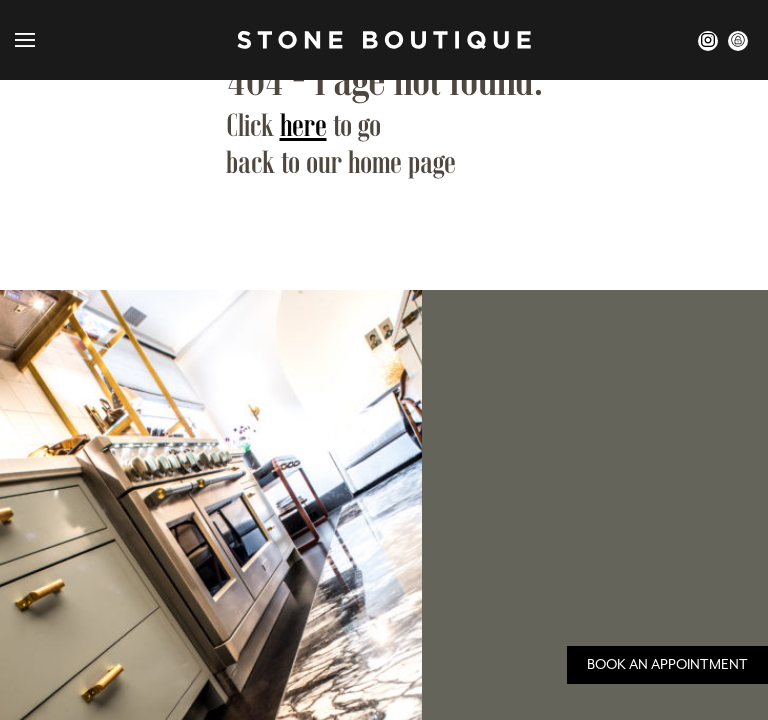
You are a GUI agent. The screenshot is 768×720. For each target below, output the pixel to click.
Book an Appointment (667, 665)
